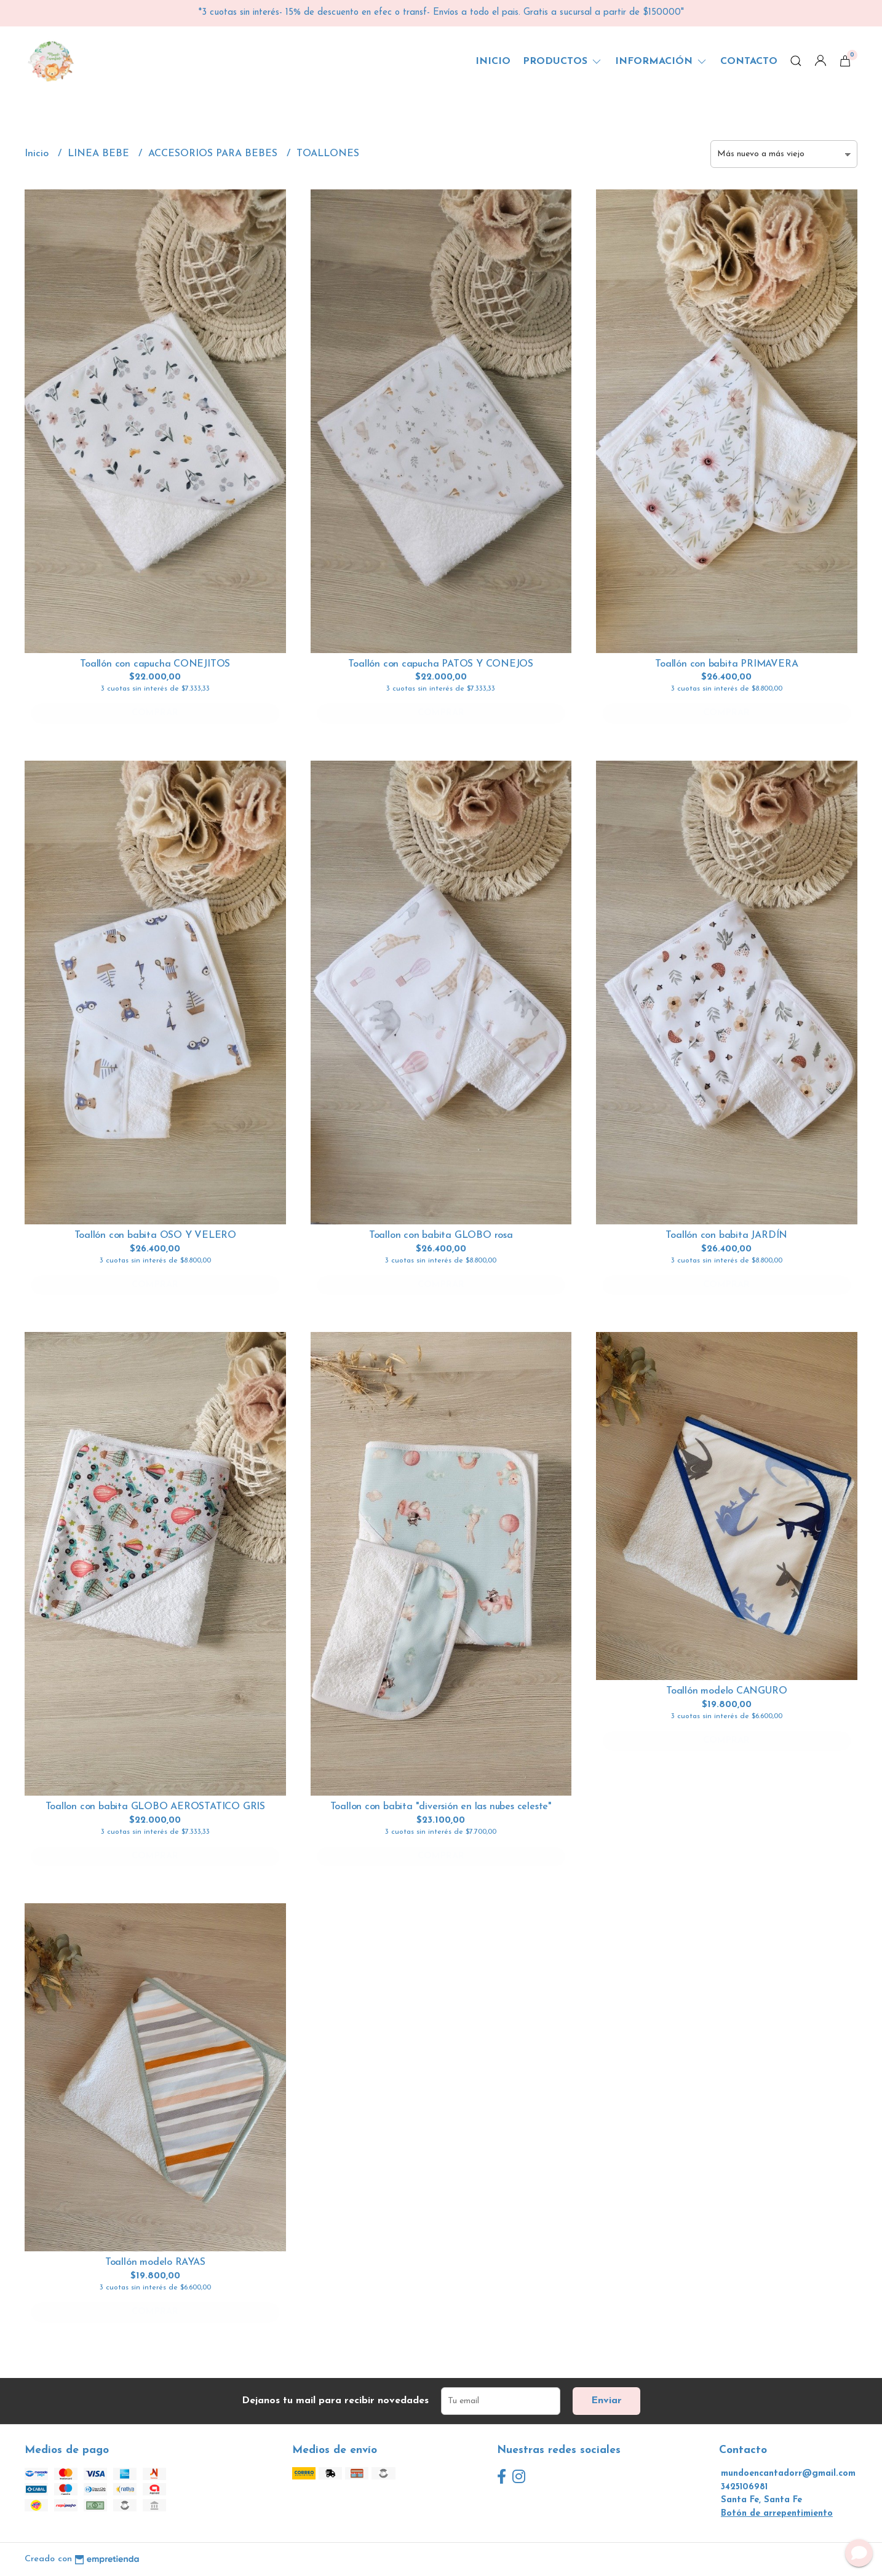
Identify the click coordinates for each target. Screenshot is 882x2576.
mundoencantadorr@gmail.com (788, 2473)
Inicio (493, 61)
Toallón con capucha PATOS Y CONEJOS (440, 664)
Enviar (606, 2401)
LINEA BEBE (100, 154)
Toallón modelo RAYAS (155, 2262)
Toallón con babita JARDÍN (726, 1235)
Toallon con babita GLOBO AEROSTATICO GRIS (155, 1807)
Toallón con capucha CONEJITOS (155, 664)
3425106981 (744, 2487)
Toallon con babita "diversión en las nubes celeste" (441, 1807)
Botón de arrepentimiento (777, 2513)
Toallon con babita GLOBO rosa (441, 1235)
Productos (563, 61)
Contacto (748, 61)
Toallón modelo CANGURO (726, 1691)
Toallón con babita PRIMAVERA (726, 664)
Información (661, 61)
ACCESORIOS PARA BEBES (214, 154)
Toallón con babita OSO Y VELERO (155, 1235)
